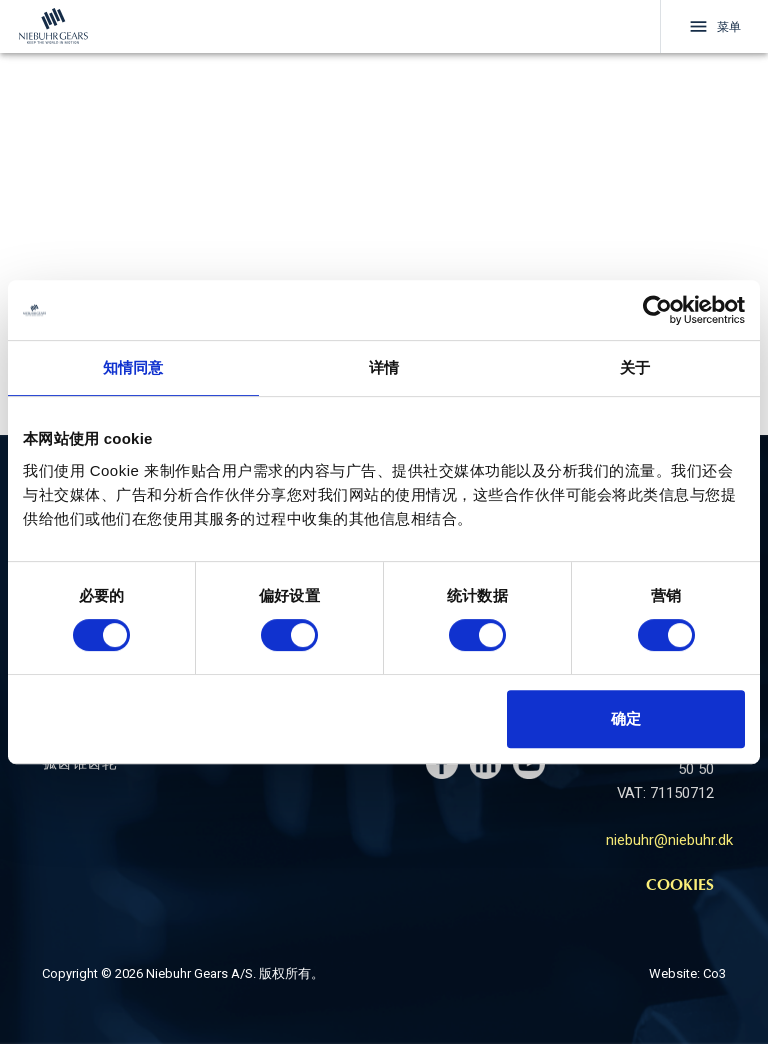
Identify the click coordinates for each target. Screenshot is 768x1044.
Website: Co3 (687, 973)
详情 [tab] (384, 367)
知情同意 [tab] (133, 367)
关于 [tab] (635, 367)
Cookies (680, 886)
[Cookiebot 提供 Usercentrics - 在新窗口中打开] (657, 310)
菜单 (714, 26)
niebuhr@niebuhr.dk (669, 840)
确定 (626, 718)
